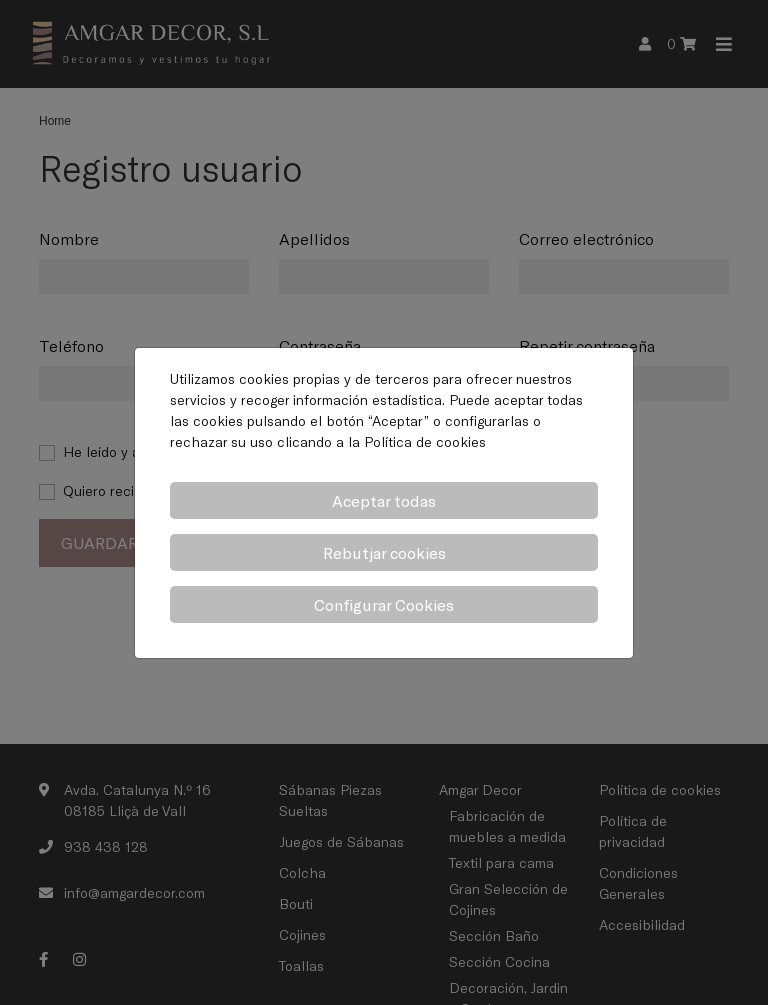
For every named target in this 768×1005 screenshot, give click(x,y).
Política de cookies (425, 441)
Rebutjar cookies (384, 552)
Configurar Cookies (384, 604)
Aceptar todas (384, 500)
